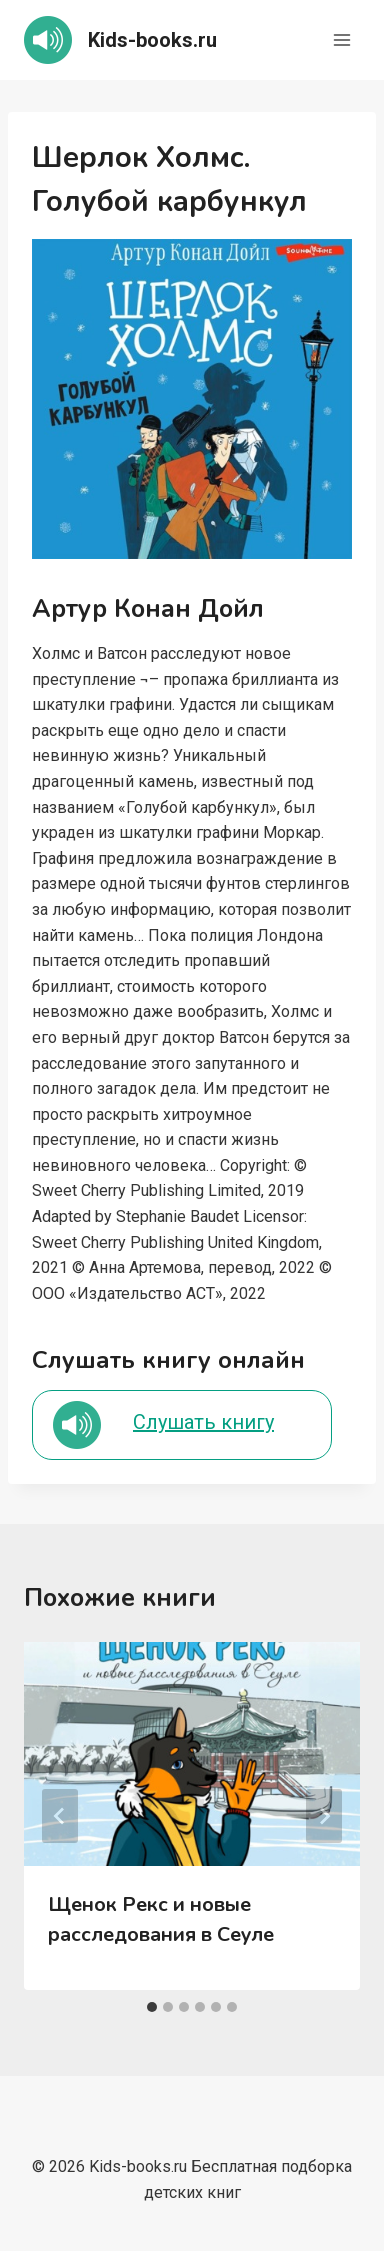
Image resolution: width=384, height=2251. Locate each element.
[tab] (152, 2007)
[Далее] (324, 1816)
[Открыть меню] (341, 39)
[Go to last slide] (60, 1816)
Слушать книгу (203, 1422)
